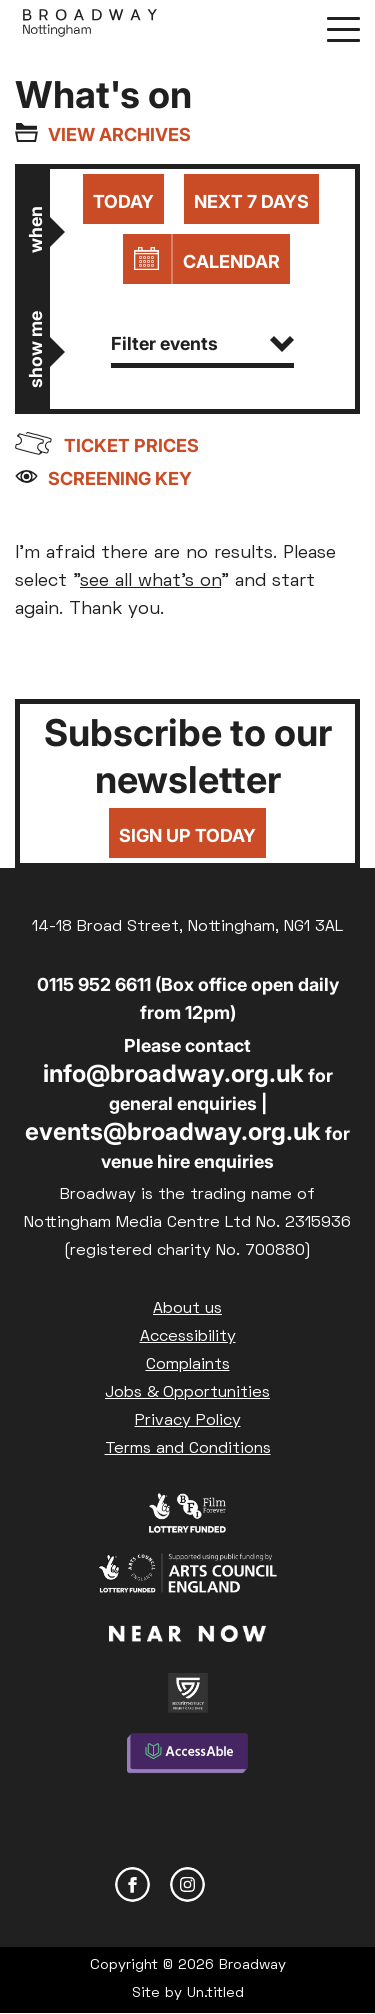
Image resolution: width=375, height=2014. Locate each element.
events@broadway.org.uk (173, 1131)
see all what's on (150, 581)
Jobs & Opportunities (187, 1393)
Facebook (132, 1884)
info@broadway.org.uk (173, 1073)
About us (187, 1309)
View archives (119, 134)
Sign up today (187, 835)
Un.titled (215, 1993)
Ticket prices (131, 445)
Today (123, 201)
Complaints (188, 1365)
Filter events (202, 343)
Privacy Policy (188, 1421)
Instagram (187, 1884)
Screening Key (120, 478)
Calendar (231, 261)
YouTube (242, 1884)
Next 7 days (251, 201)
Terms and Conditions (188, 1449)
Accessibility (188, 1337)
